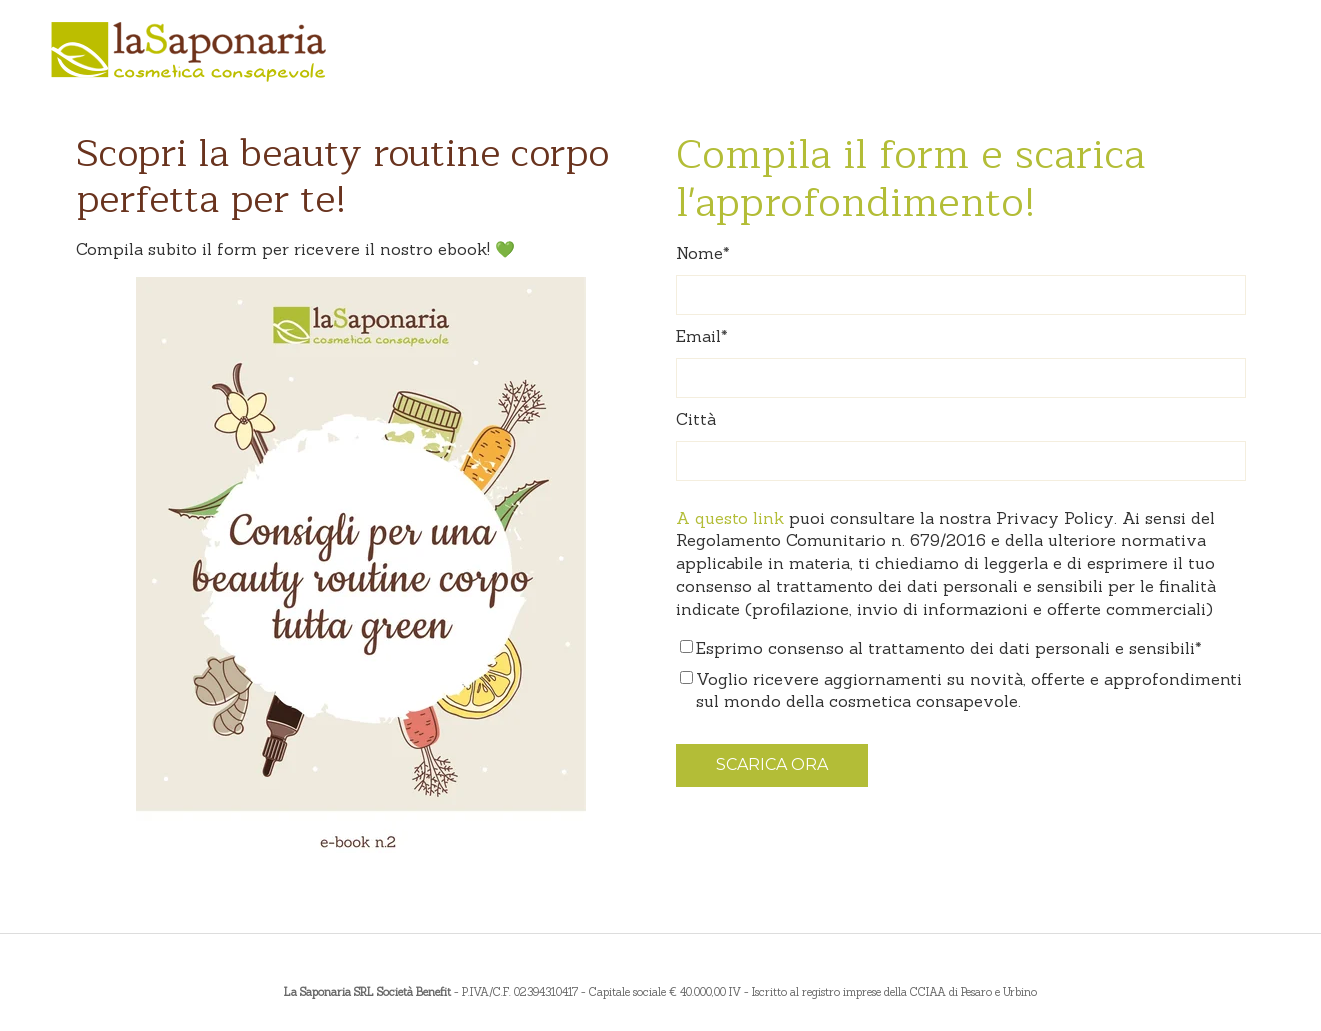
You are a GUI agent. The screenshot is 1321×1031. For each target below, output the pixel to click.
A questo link (730, 518)
